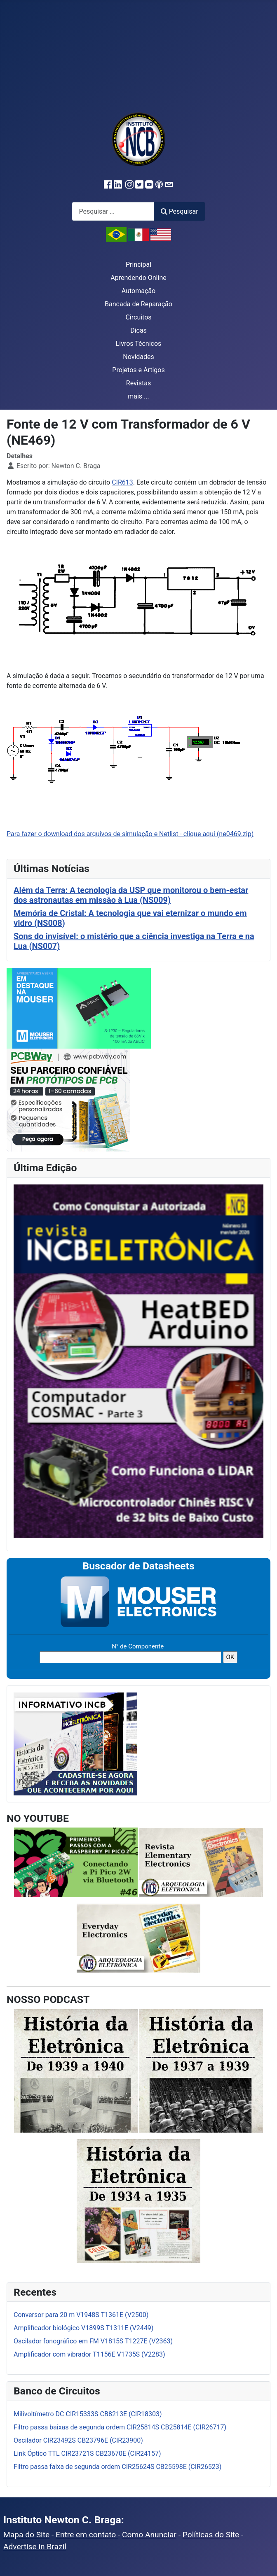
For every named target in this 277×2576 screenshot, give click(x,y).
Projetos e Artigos (138, 370)
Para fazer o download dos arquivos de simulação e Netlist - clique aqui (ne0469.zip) (130, 834)
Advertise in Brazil (34, 2546)
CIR (117, 482)
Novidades (138, 357)
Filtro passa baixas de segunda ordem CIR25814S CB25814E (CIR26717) (120, 2427)
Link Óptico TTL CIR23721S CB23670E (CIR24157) (87, 2453)
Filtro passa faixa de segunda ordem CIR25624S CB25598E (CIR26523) (117, 2467)
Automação (138, 291)
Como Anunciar (149, 2534)
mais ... (138, 396)
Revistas (138, 383)
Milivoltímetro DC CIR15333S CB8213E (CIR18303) (88, 2414)
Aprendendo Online (138, 278)
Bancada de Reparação (138, 304)
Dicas (138, 330)
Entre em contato (87, 2534)
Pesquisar (179, 211)
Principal (138, 264)
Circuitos (138, 317)
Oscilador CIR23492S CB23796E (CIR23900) (78, 2440)
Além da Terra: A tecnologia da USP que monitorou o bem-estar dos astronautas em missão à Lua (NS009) (131, 895)
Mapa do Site (26, 2534)
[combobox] (113, 211)
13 (129, 482)
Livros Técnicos (139, 343)
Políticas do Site (211, 2534)
